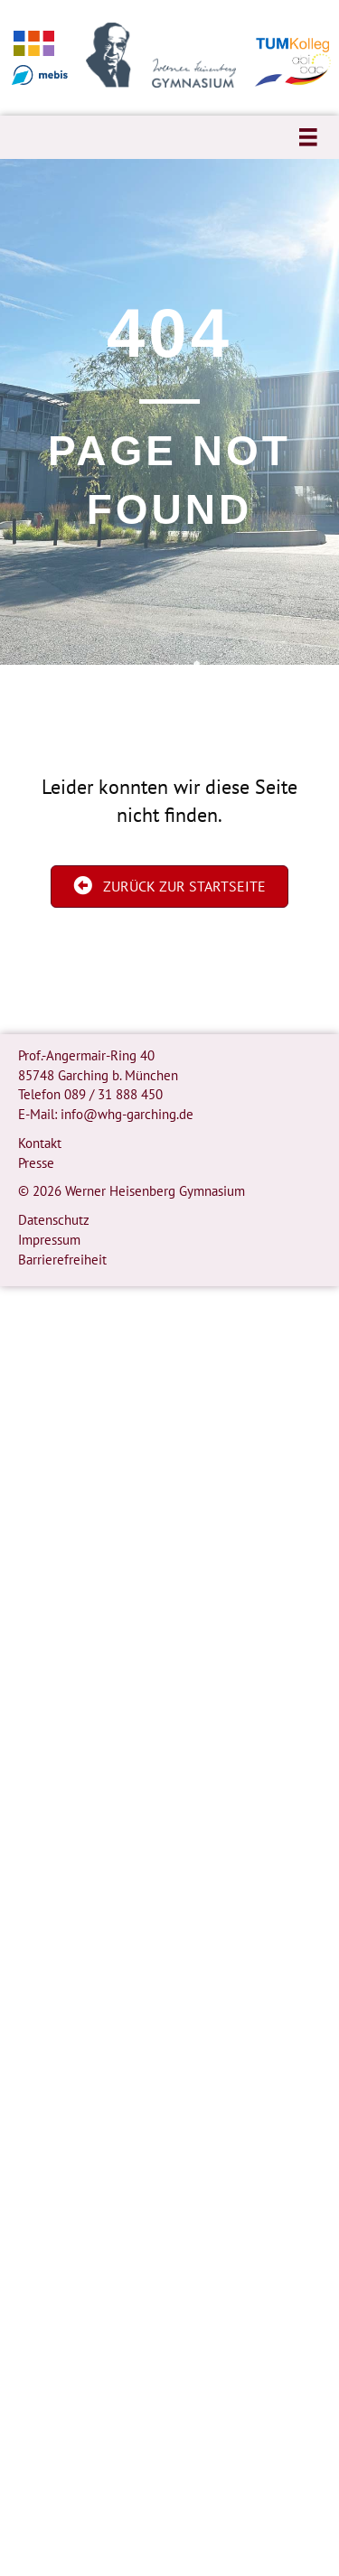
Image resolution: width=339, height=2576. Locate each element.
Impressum (49, 1239)
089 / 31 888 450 (113, 1094)
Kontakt (39, 1143)
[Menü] (308, 137)
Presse (36, 1162)
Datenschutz (53, 1219)
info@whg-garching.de (127, 1114)
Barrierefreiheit (62, 1259)
